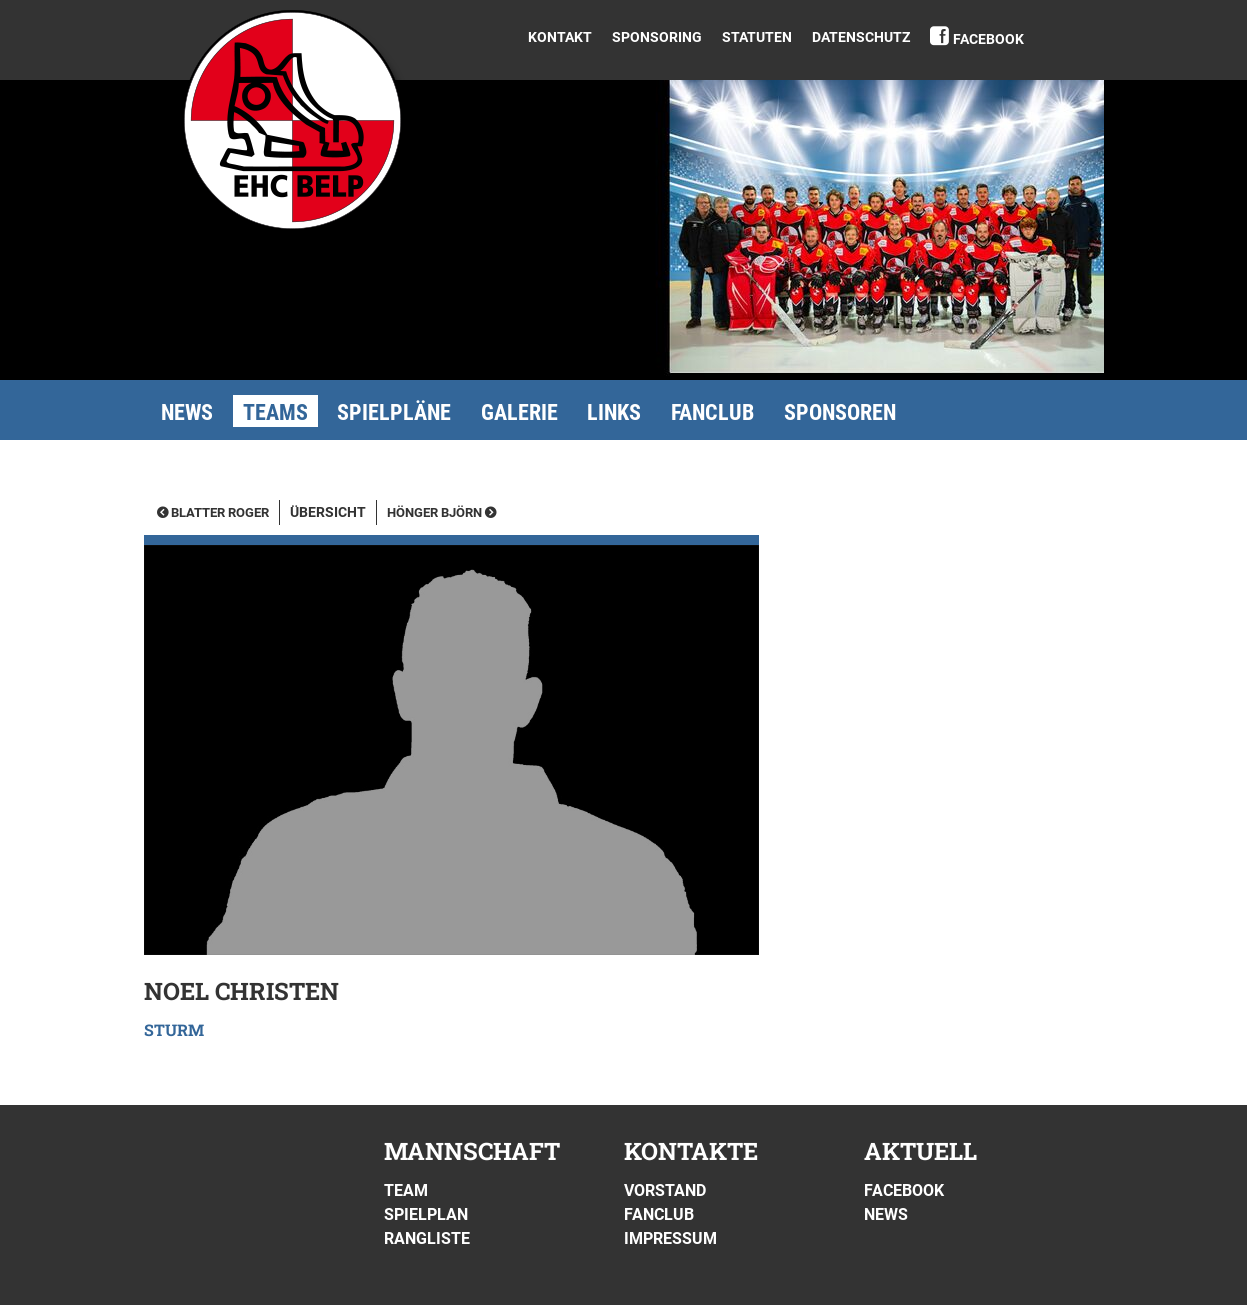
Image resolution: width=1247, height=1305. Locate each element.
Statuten (757, 37)
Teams (275, 412)
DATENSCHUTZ (861, 37)
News (187, 412)
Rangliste (427, 1238)
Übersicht (328, 512)
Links (614, 412)
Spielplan (426, 1214)
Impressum (670, 1238)
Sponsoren (840, 412)
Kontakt (560, 37)
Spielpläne (394, 412)
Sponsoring (657, 37)
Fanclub (712, 412)
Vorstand (665, 1190)
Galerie (519, 412)
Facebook (988, 39)
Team (406, 1190)
